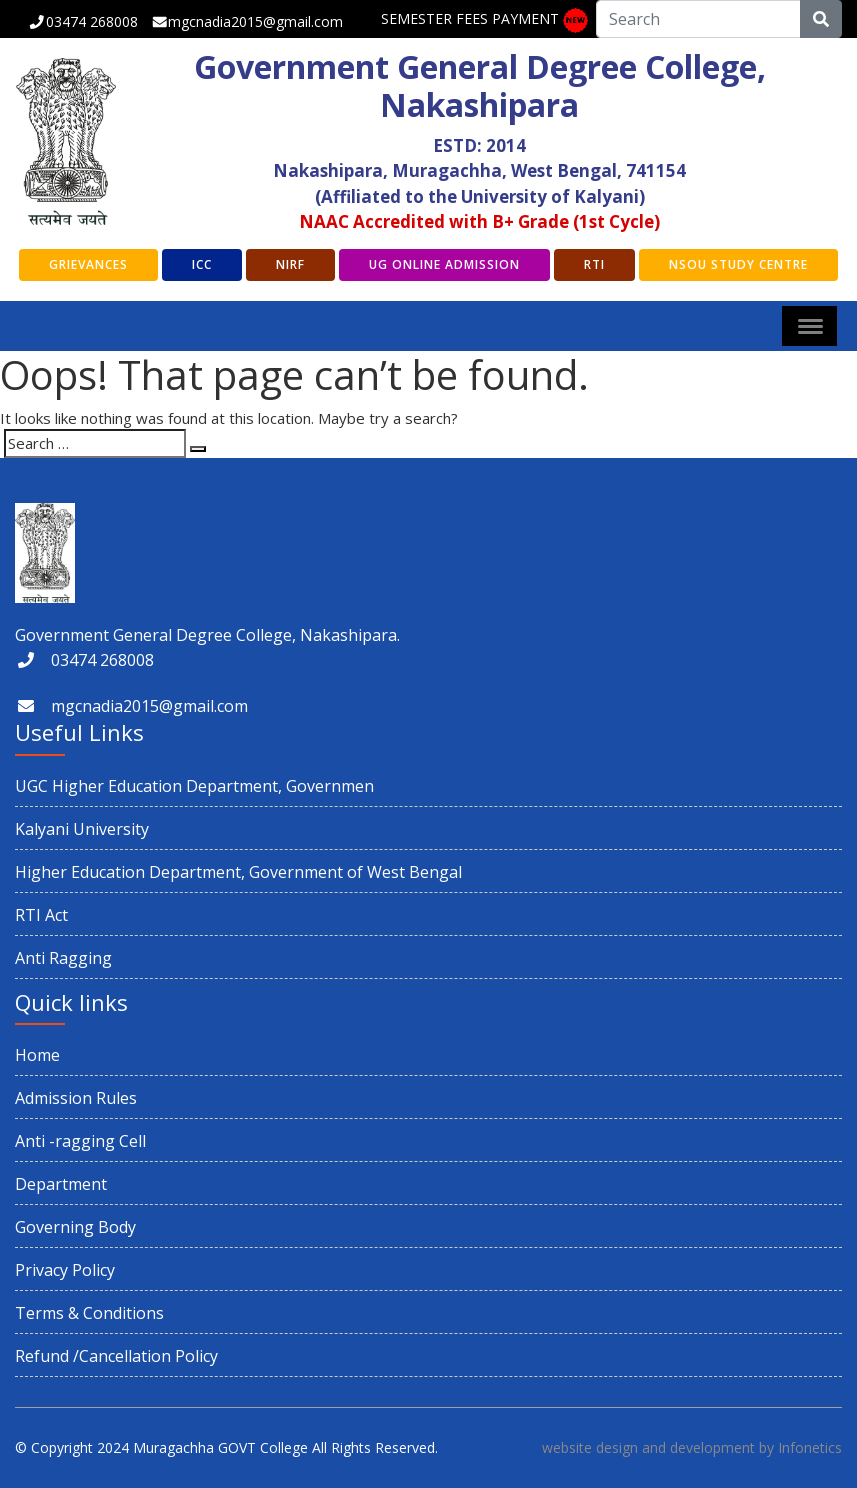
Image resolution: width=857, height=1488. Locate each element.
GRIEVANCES (88, 264)
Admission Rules (76, 1098)
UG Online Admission (444, 264)
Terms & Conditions (89, 1313)
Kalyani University (82, 829)
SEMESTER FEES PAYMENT (470, 18)
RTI (594, 264)
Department (61, 1184)
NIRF (290, 264)
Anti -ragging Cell (80, 1141)
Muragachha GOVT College (220, 1447)
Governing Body (75, 1227)
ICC (202, 264)
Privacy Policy (65, 1270)
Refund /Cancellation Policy (116, 1356)
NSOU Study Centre (738, 264)
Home (37, 1055)
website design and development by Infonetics (692, 1447)
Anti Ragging (63, 958)
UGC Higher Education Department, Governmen (194, 786)
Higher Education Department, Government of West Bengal (238, 872)
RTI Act (41, 915)
